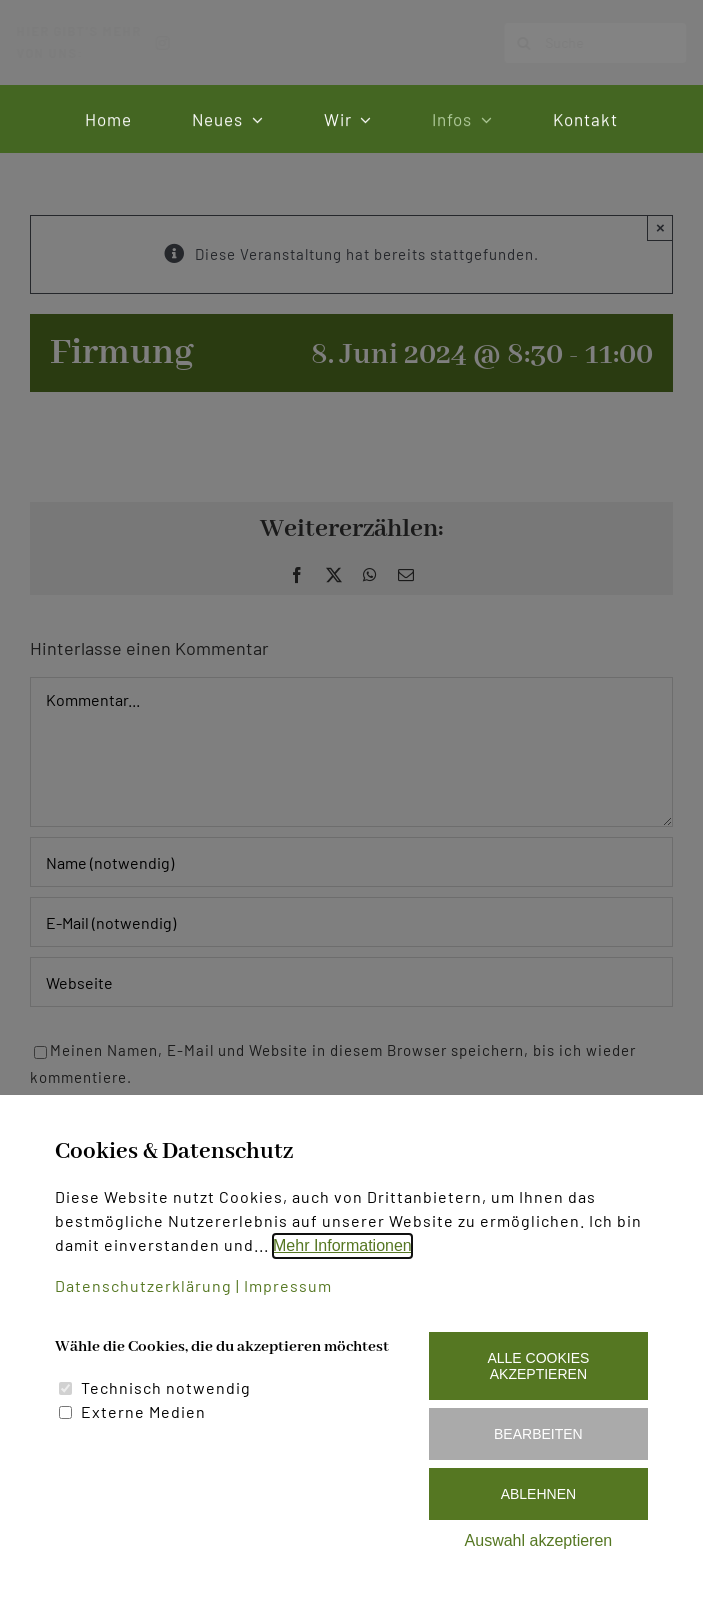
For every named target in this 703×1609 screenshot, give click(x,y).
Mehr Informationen (342, 1245)
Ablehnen (538, 1494)
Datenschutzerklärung (143, 1285)
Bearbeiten (538, 1434)
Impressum (288, 1285)
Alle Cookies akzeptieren (538, 1366)
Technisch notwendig (166, 1387)
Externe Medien (143, 1411)
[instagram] (179, 43)
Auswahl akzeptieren (539, 1540)
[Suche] (579, 43)
